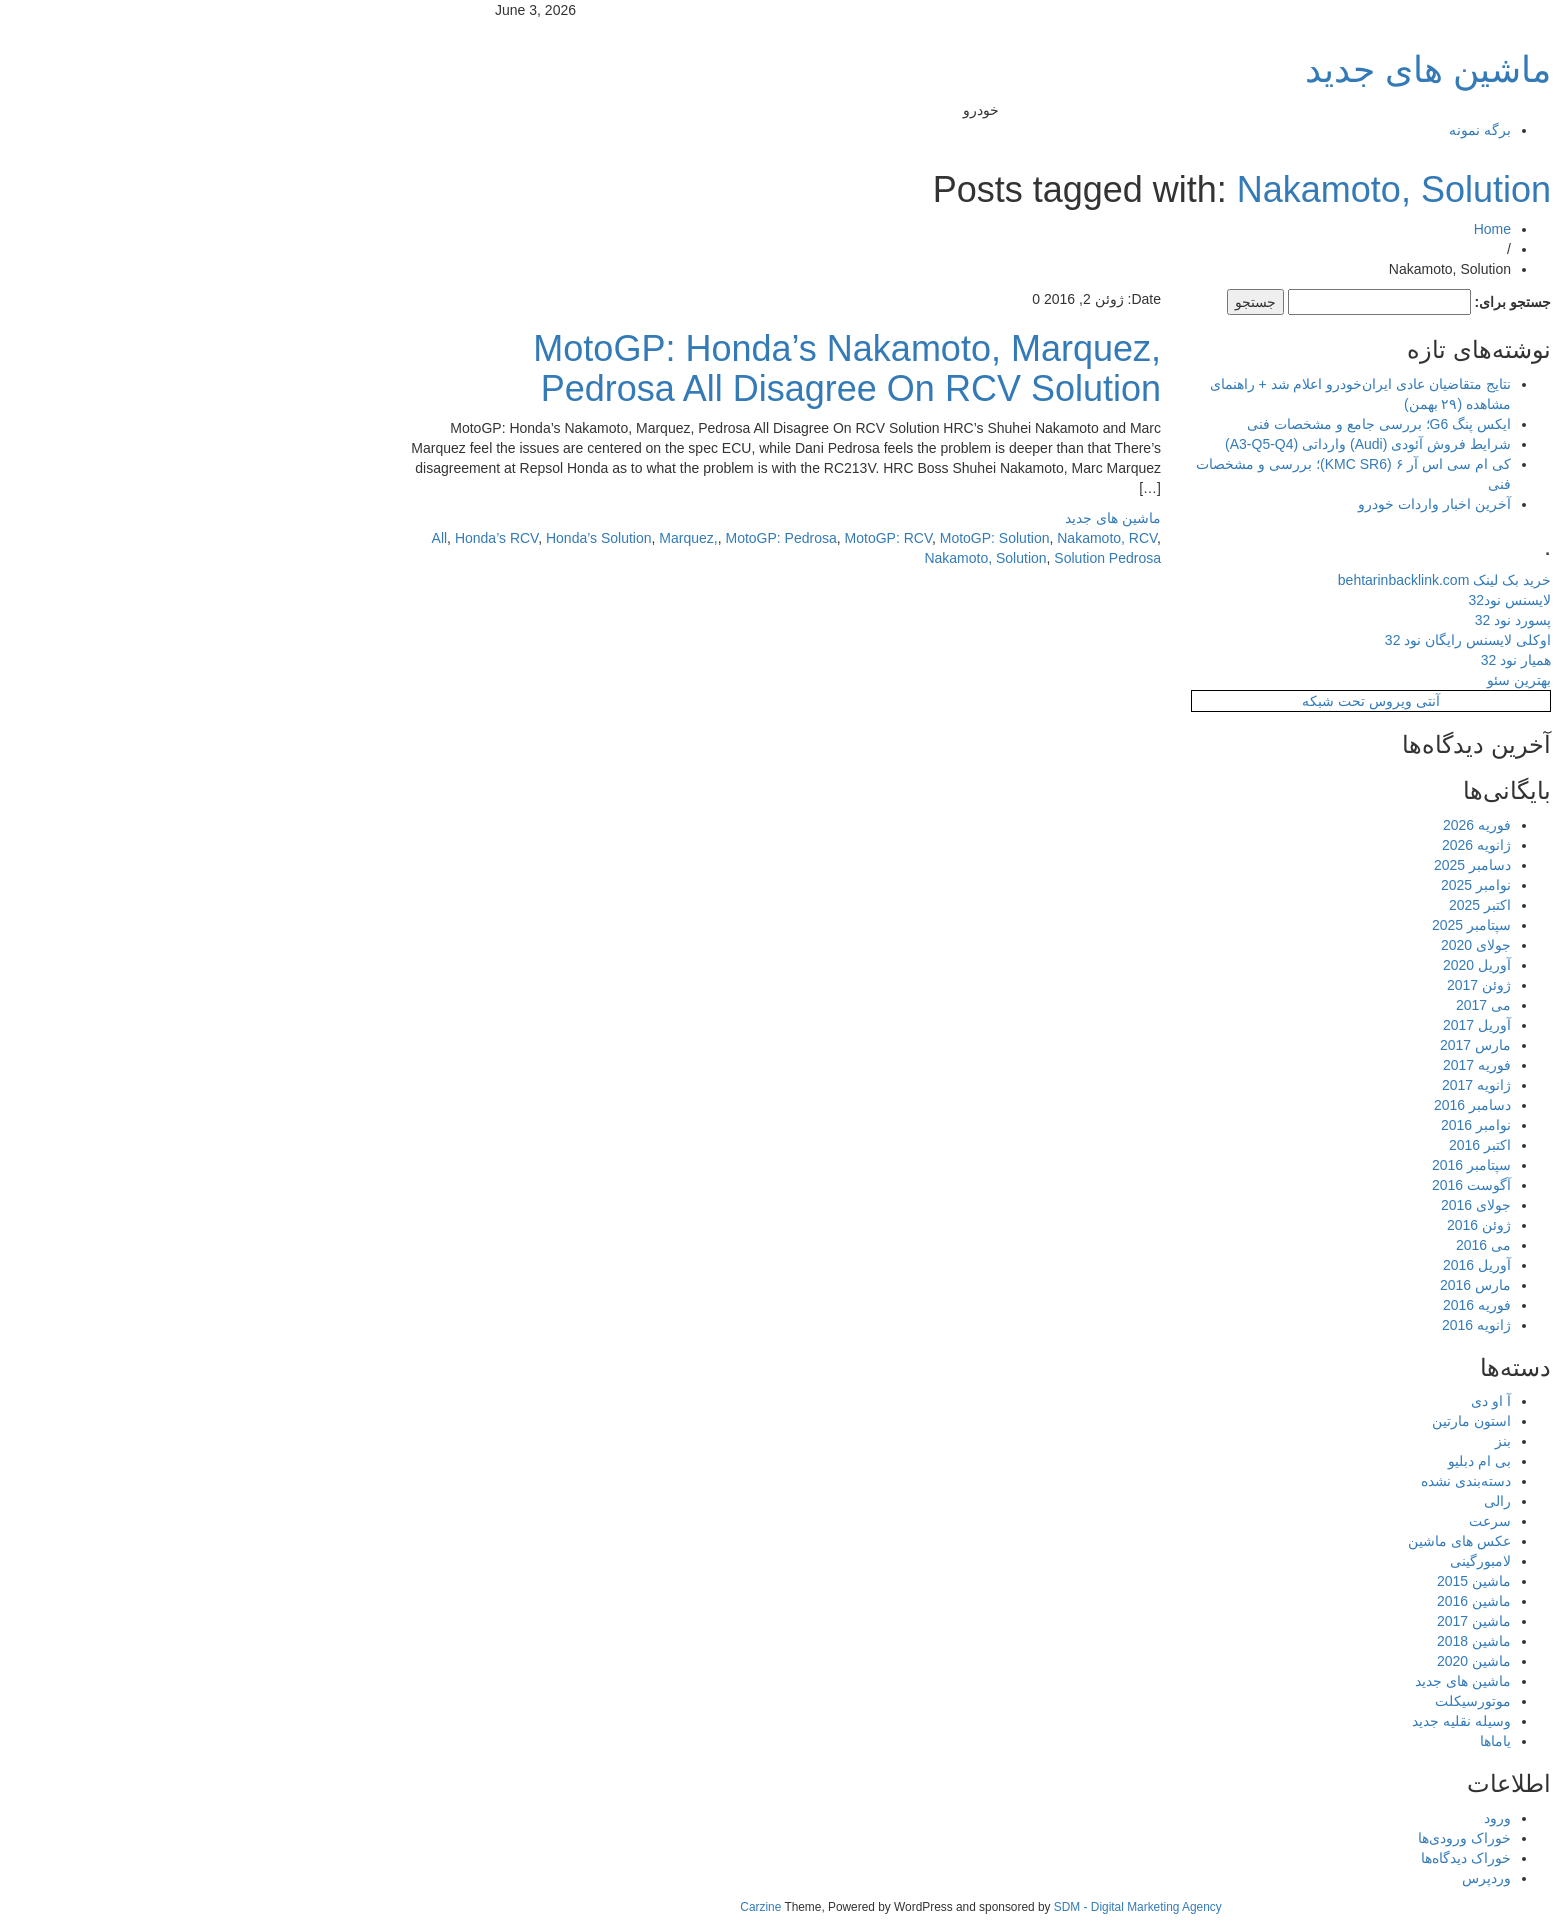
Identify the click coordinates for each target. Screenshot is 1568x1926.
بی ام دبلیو (1282, 1461)
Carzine (565, 1907)
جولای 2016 (1279, 1205)
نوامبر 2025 (1279, 885)
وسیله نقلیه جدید (1264, 1721)
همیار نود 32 (1319, 660)
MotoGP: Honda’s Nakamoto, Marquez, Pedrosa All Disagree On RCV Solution (650, 368)
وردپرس (1289, 1878)
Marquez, (491, 538)
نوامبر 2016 (1279, 1125)
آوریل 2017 (1280, 1025)
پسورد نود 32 (1316, 620)
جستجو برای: (1315, 302)
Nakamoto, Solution (1197, 189)
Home (1295, 229)
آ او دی (1294, 1401)
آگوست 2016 (1274, 1185)
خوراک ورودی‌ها (1267, 1838)
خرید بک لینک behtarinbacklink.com (1247, 580)
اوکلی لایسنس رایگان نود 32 (1271, 640)
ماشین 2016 (1277, 1601)
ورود (1300, 1818)
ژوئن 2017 (1282, 985)
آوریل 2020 (1280, 965)
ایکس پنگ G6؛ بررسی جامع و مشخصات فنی (1182, 424)
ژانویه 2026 (1279, 845)
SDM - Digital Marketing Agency (941, 1907)
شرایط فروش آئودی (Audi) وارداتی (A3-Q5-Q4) (1171, 444)
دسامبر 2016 (1275, 1105)
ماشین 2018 (1277, 1641)
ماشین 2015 (1277, 1581)
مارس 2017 (1278, 1045)
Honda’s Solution (402, 538)
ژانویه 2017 (1279, 1085)
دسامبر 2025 (1275, 865)
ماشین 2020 (1277, 1661)
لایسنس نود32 (1313, 600)
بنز (1306, 1441)
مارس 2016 (1278, 1285)
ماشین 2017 (1277, 1621)
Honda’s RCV (299, 538)
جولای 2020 (1279, 945)
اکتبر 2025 (1283, 905)
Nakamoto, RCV (910, 538)
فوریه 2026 (1280, 825)
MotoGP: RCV (691, 538)
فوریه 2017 (1280, 1065)
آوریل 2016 (1280, 1265)
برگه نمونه (1283, 130)
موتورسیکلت (1276, 1701)
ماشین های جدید (1231, 69)
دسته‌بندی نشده (1269, 1481)
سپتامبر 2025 (1274, 925)
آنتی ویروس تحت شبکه (1174, 701)
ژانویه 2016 (1279, 1325)
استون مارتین (1274, 1421)
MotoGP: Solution (798, 538)
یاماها (1298, 1741)
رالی (1300, 1501)
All (243, 538)
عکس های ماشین (1262, 1541)
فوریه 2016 (1280, 1305)
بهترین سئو (1322, 680)
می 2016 (1286, 1245)
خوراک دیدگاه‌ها (1269, 1858)
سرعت (1293, 1521)
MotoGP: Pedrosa (583, 538)
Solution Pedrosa (910, 558)
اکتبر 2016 (1283, 1145)
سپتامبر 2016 (1274, 1165)
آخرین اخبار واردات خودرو (1237, 504)
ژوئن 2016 (1282, 1225)
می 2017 (1286, 1005)
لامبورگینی (1283, 1561)
